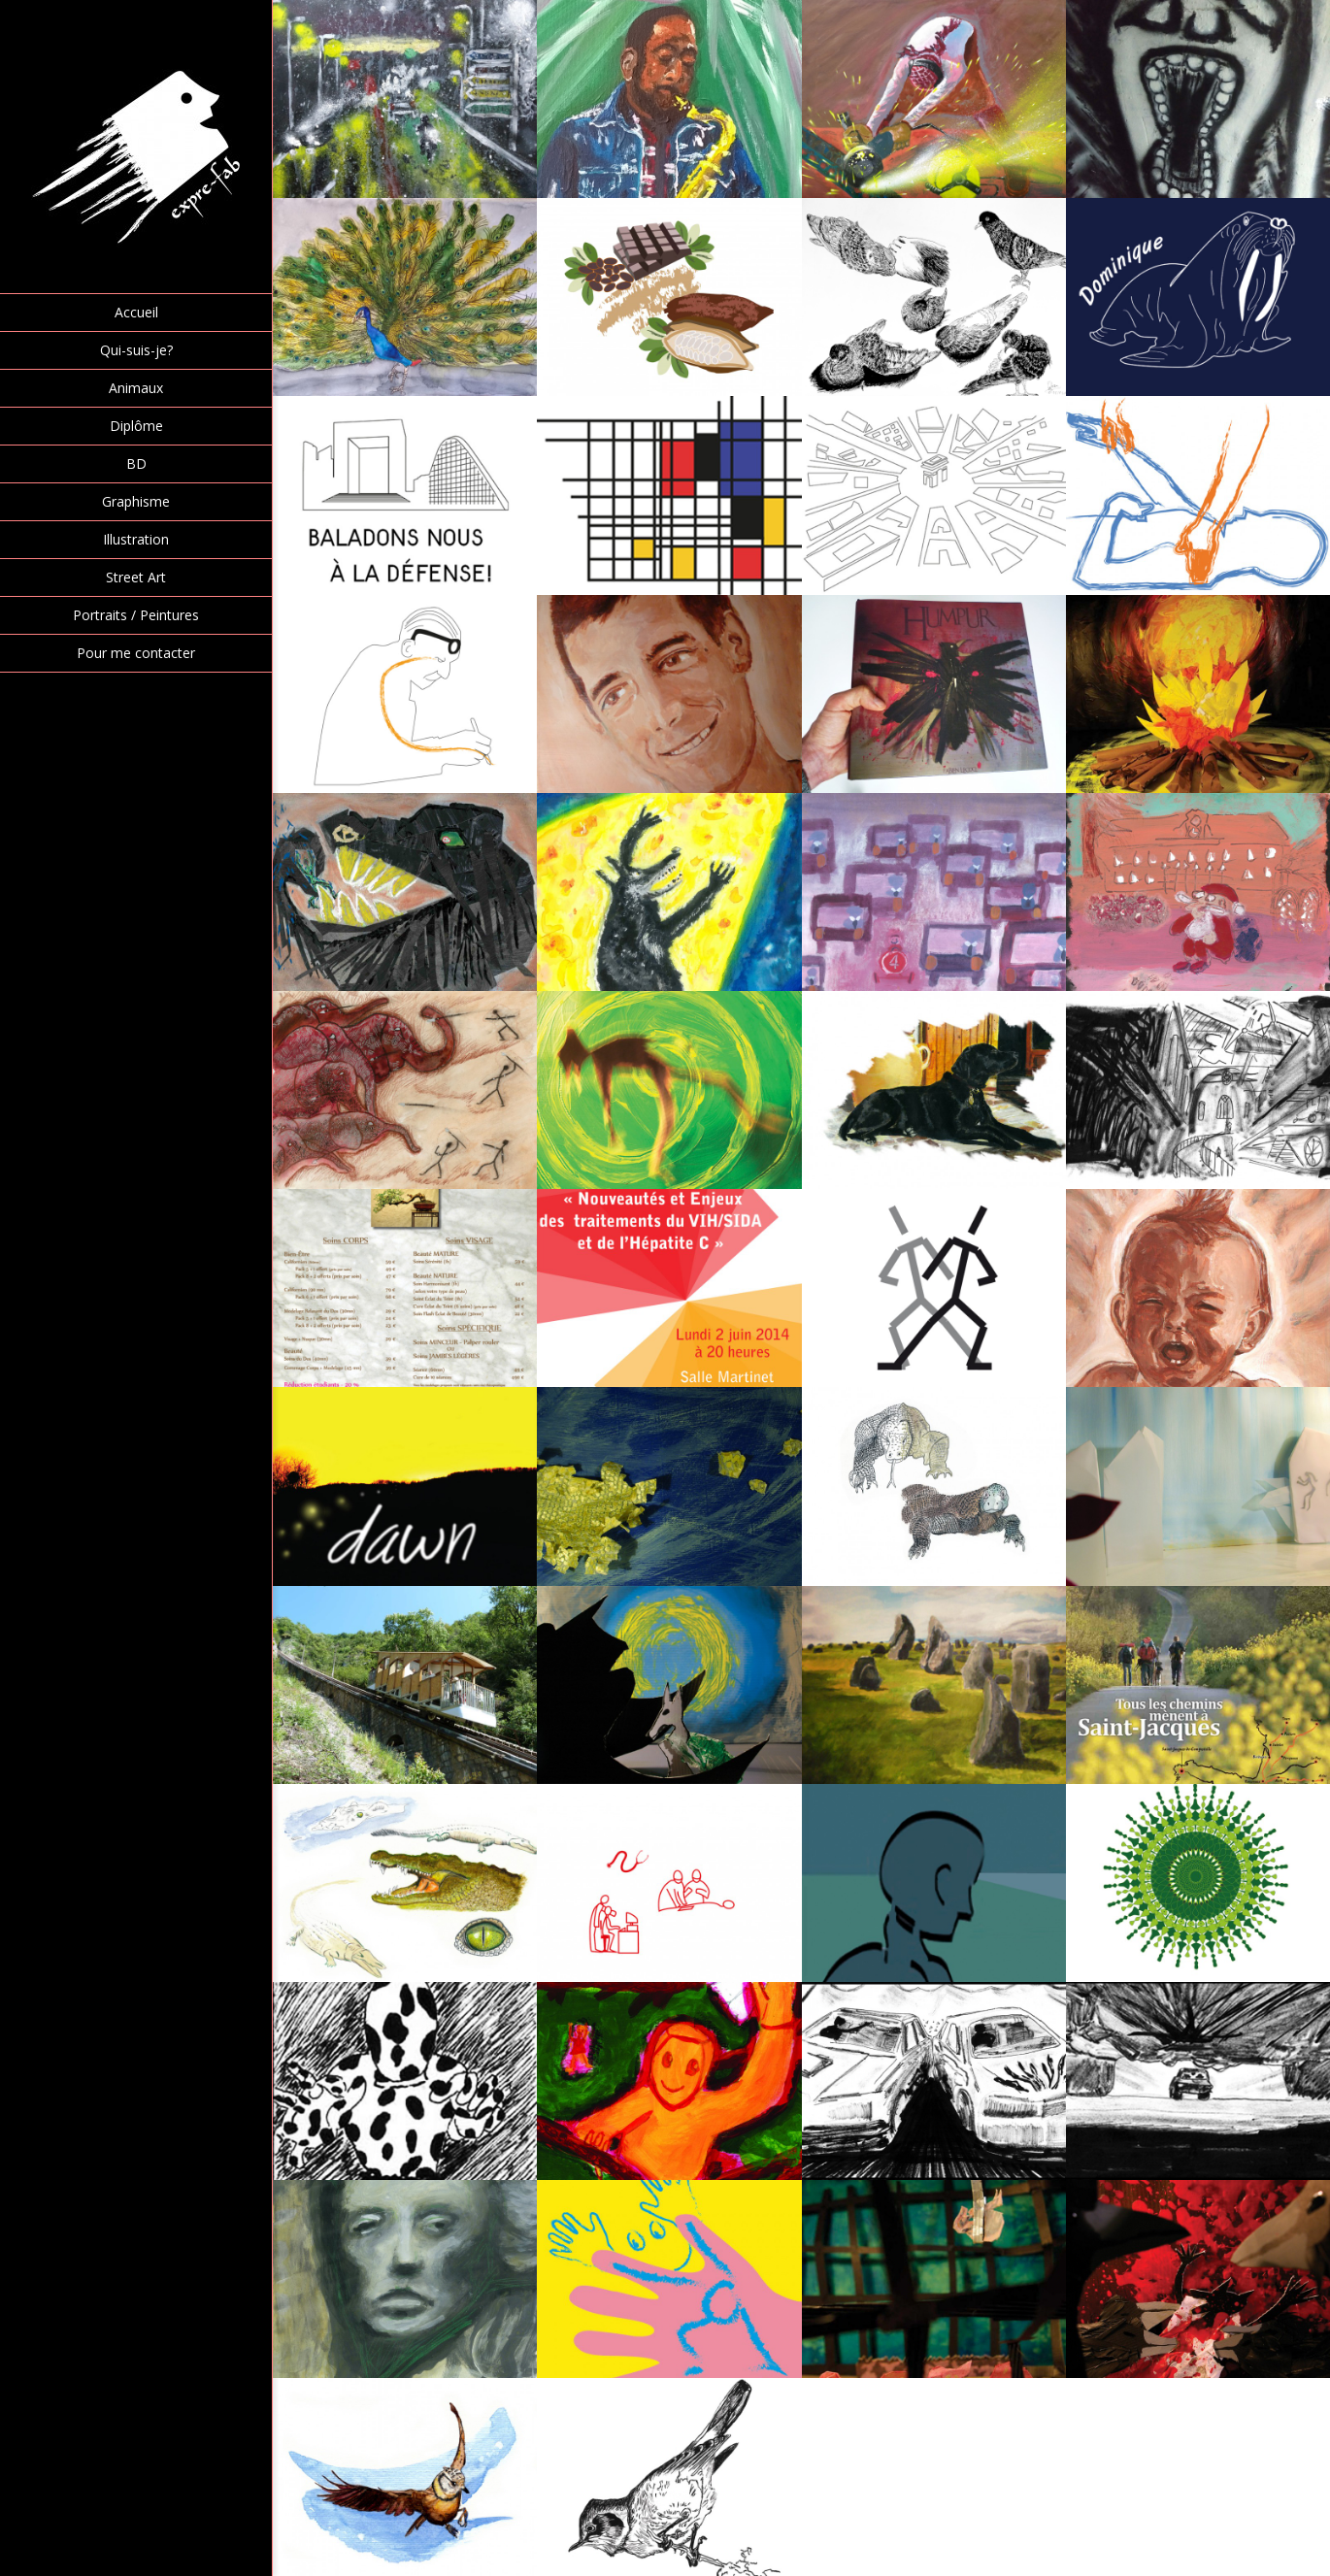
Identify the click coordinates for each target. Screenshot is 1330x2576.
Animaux (136, 388)
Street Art (136, 577)
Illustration (136, 539)
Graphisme (136, 501)
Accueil (136, 312)
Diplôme (136, 425)
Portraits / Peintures (136, 615)
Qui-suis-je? (136, 350)
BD (136, 463)
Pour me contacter (136, 653)
